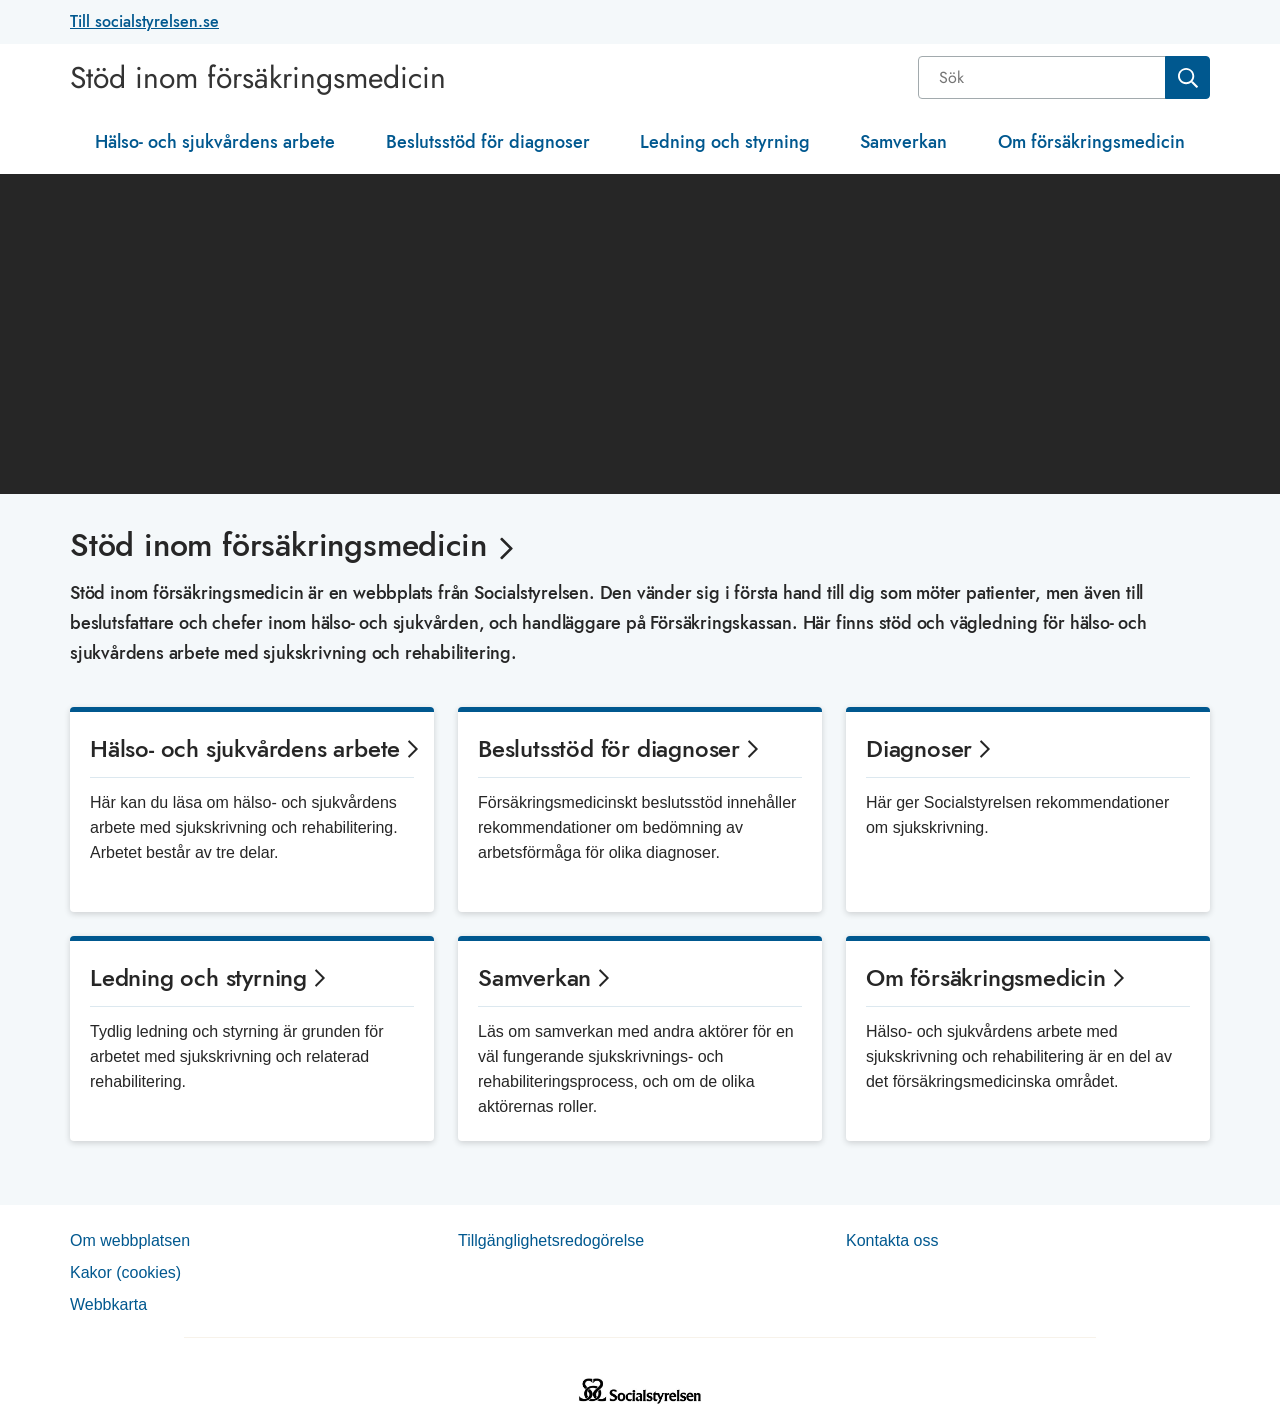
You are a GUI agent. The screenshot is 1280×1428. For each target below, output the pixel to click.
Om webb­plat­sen (130, 1240)
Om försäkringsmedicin (1091, 142)
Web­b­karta (108, 1304)
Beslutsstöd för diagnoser (488, 142)
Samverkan (903, 142)
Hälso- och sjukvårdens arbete (215, 142)
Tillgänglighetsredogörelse (551, 1240)
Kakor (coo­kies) (125, 1272)
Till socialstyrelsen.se (144, 21)
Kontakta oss (892, 1240)
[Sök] (1043, 77)
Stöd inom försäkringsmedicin (258, 78)
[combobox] (1064, 77)
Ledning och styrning (725, 142)
